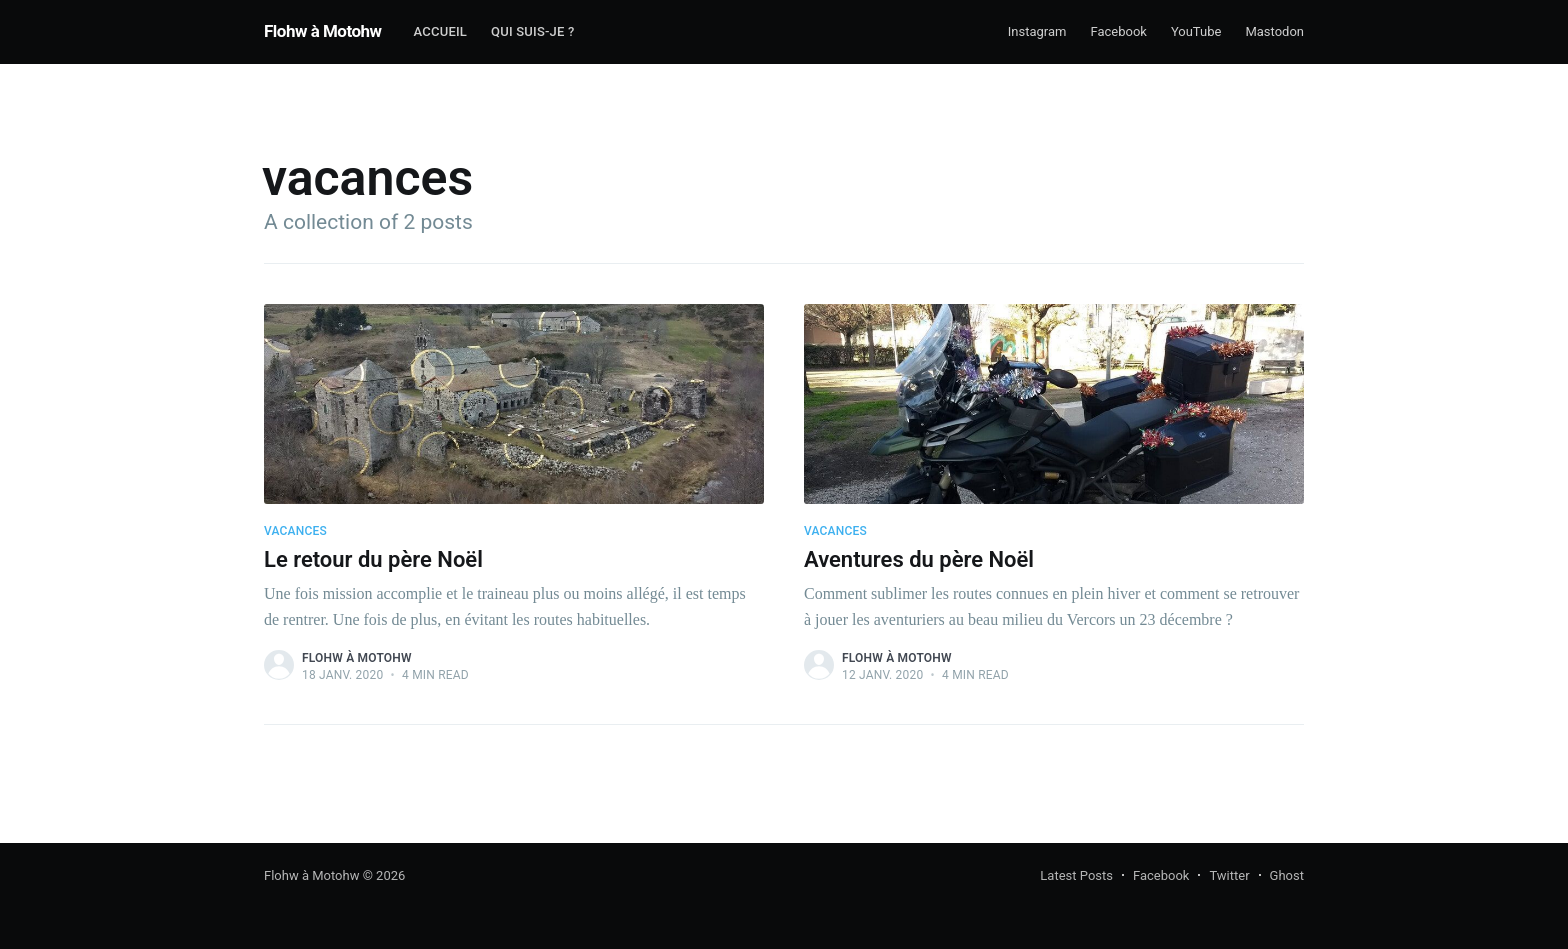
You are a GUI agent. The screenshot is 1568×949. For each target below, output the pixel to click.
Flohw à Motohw (323, 31)
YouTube (1196, 31)
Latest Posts (1076, 875)
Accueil (440, 31)
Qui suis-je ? (532, 31)
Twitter (1229, 875)
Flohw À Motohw (357, 658)
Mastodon (1274, 31)
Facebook (1118, 31)
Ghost (1287, 875)
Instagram (1037, 31)
